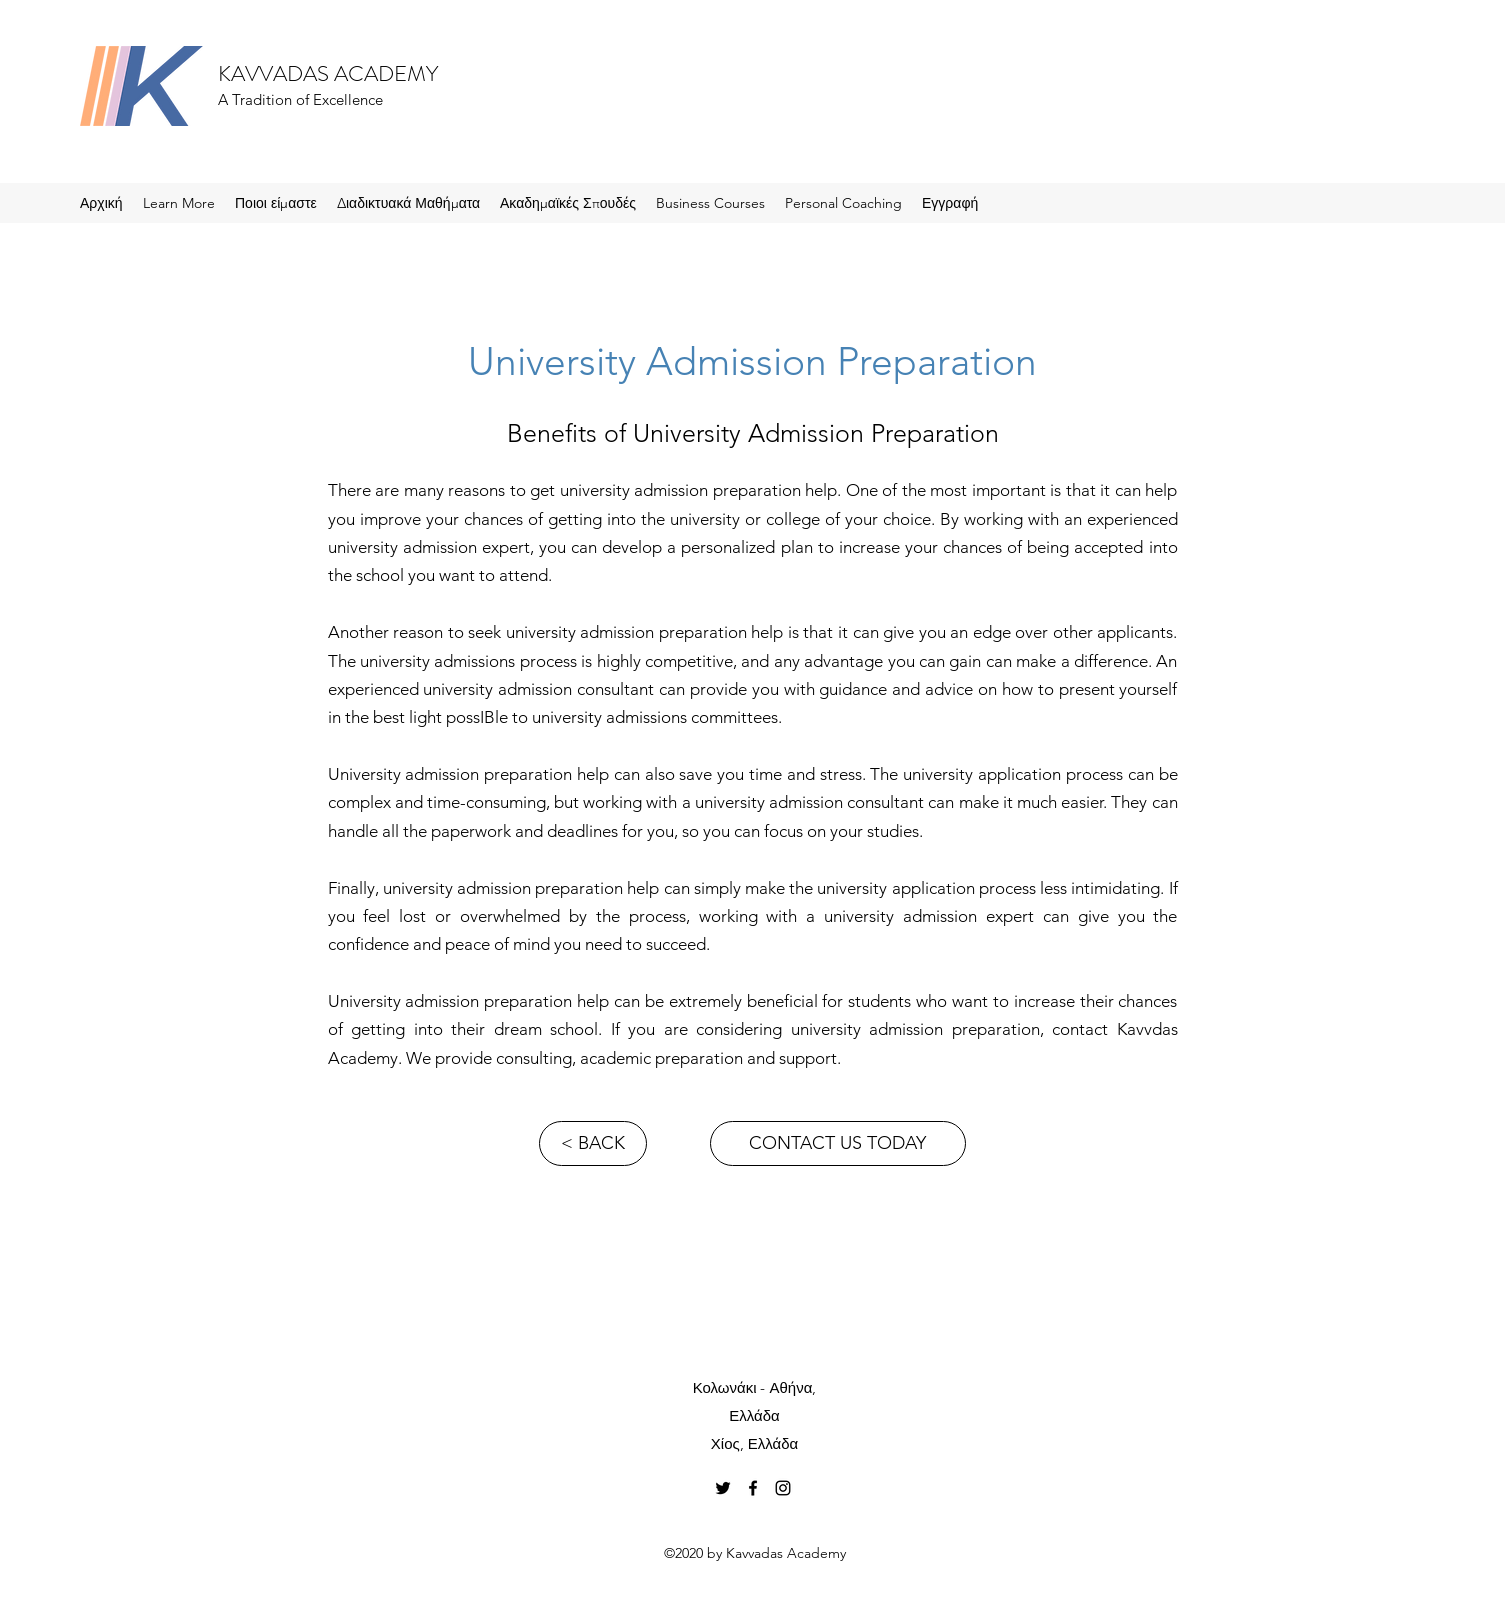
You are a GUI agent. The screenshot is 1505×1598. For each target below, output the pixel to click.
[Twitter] (723, 1488)
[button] (179, 203)
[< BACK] (593, 1143)
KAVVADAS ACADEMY (328, 73)
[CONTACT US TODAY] (838, 1143)
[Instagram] (783, 1488)
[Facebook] (753, 1488)
